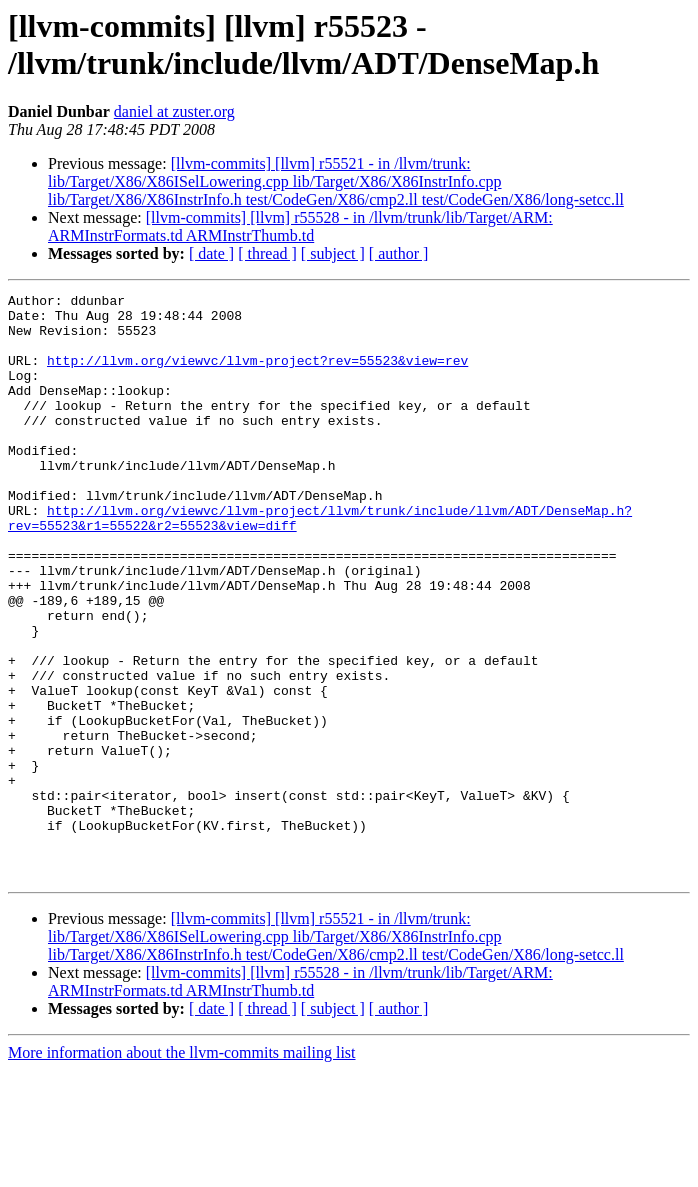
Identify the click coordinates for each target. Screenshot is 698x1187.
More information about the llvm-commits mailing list (182, 1169)
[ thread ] (267, 253)
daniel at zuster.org (174, 111)
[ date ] (211, 253)
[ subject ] (333, 253)
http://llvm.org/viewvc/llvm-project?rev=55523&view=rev (257, 375)
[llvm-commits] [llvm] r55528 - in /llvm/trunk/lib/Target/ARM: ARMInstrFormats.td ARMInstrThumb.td (300, 226)
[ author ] (399, 253)
